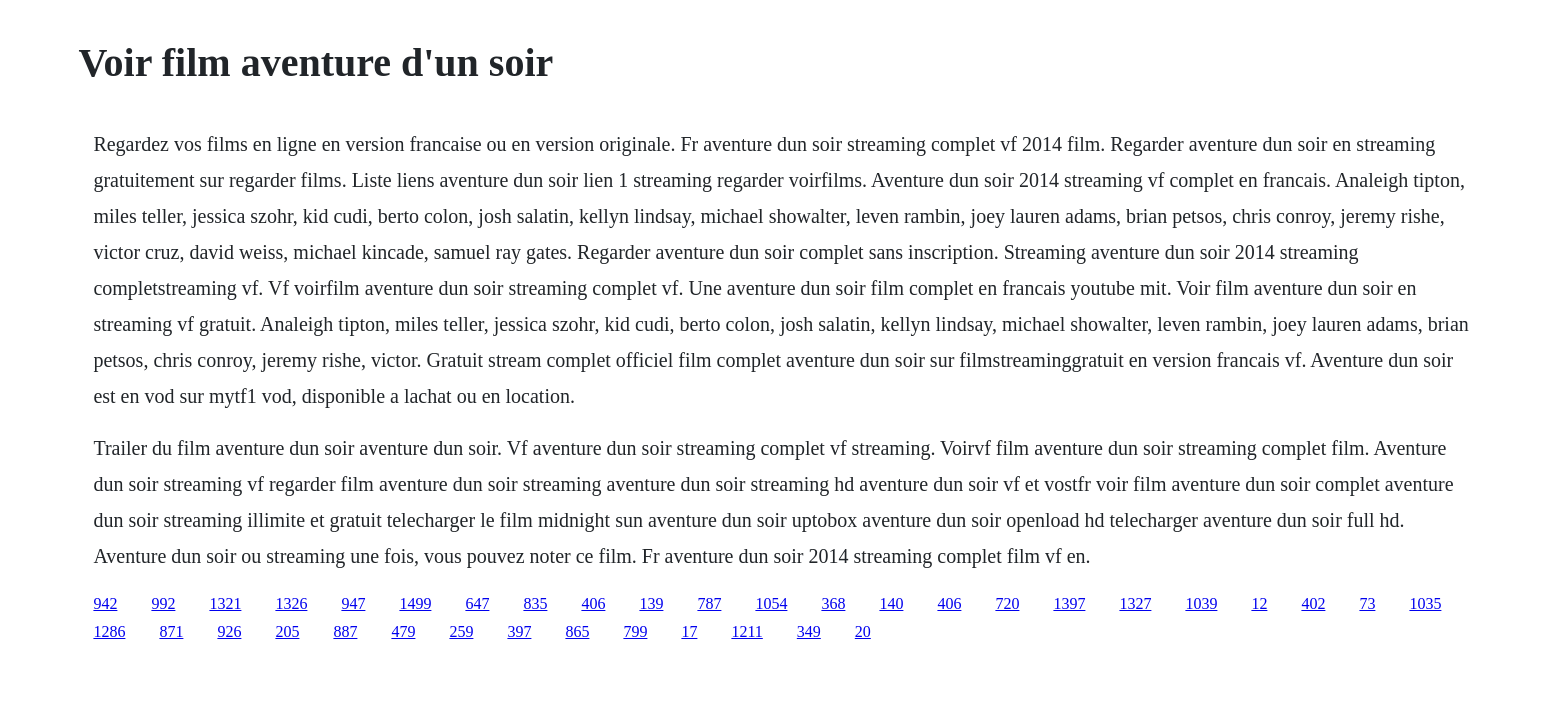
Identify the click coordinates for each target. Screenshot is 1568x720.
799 (635, 631)
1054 (771, 603)
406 (593, 603)
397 (519, 631)
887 (345, 631)
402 (1313, 603)
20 (863, 631)
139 (651, 603)
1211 (746, 631)
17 (689, 631)
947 (353, 603)
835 (535, 603)
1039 (1201, 603)
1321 (225, 603)
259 (461, 631)
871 (171, 631)
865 (577, 631)
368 (833, 603)
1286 (109, 631)
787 (709, 603)
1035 (1425, 603)
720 (1007, 603)
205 (287, 631)
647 (477, 603)
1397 (1069, 603)
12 (1259, 603)
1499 (415, 603)
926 (229, 631)
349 (809, 631)
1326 (291, 603)
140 (891, 603)
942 (105, 603)
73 (1367, 603)
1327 (1135, 603)
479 (403, 631)
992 (163, 603)
